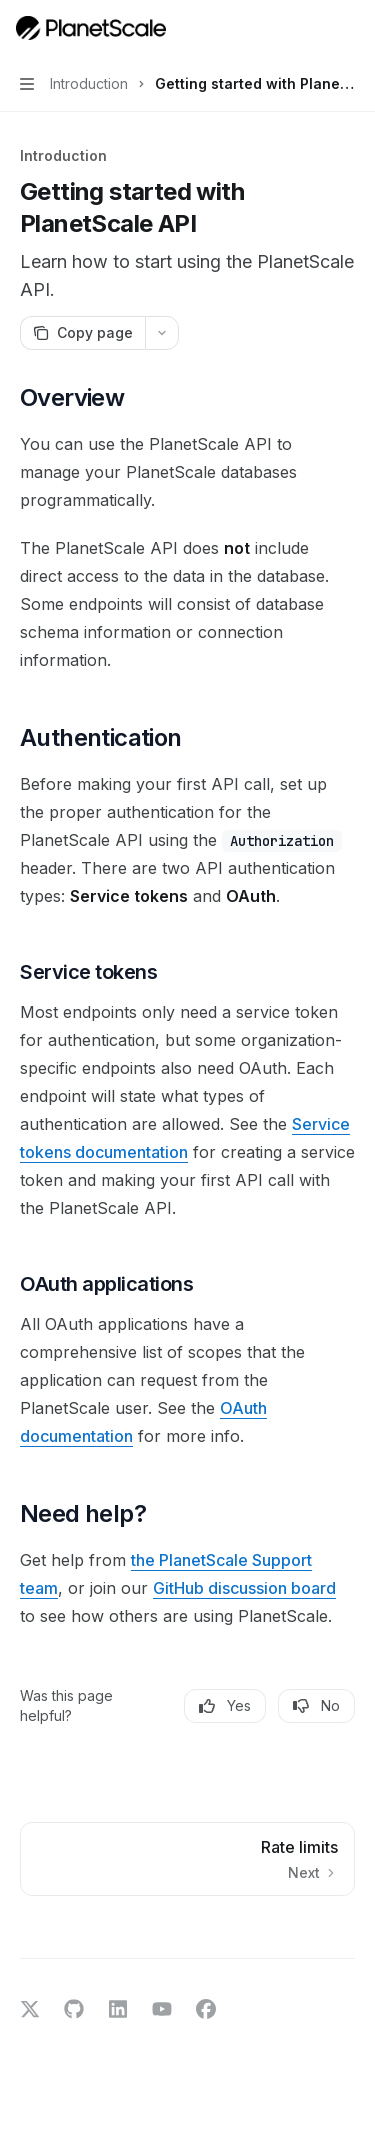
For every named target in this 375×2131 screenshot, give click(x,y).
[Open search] (311, 28)
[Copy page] (82, 333)
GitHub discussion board (244, 1588)
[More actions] (349, 28)
